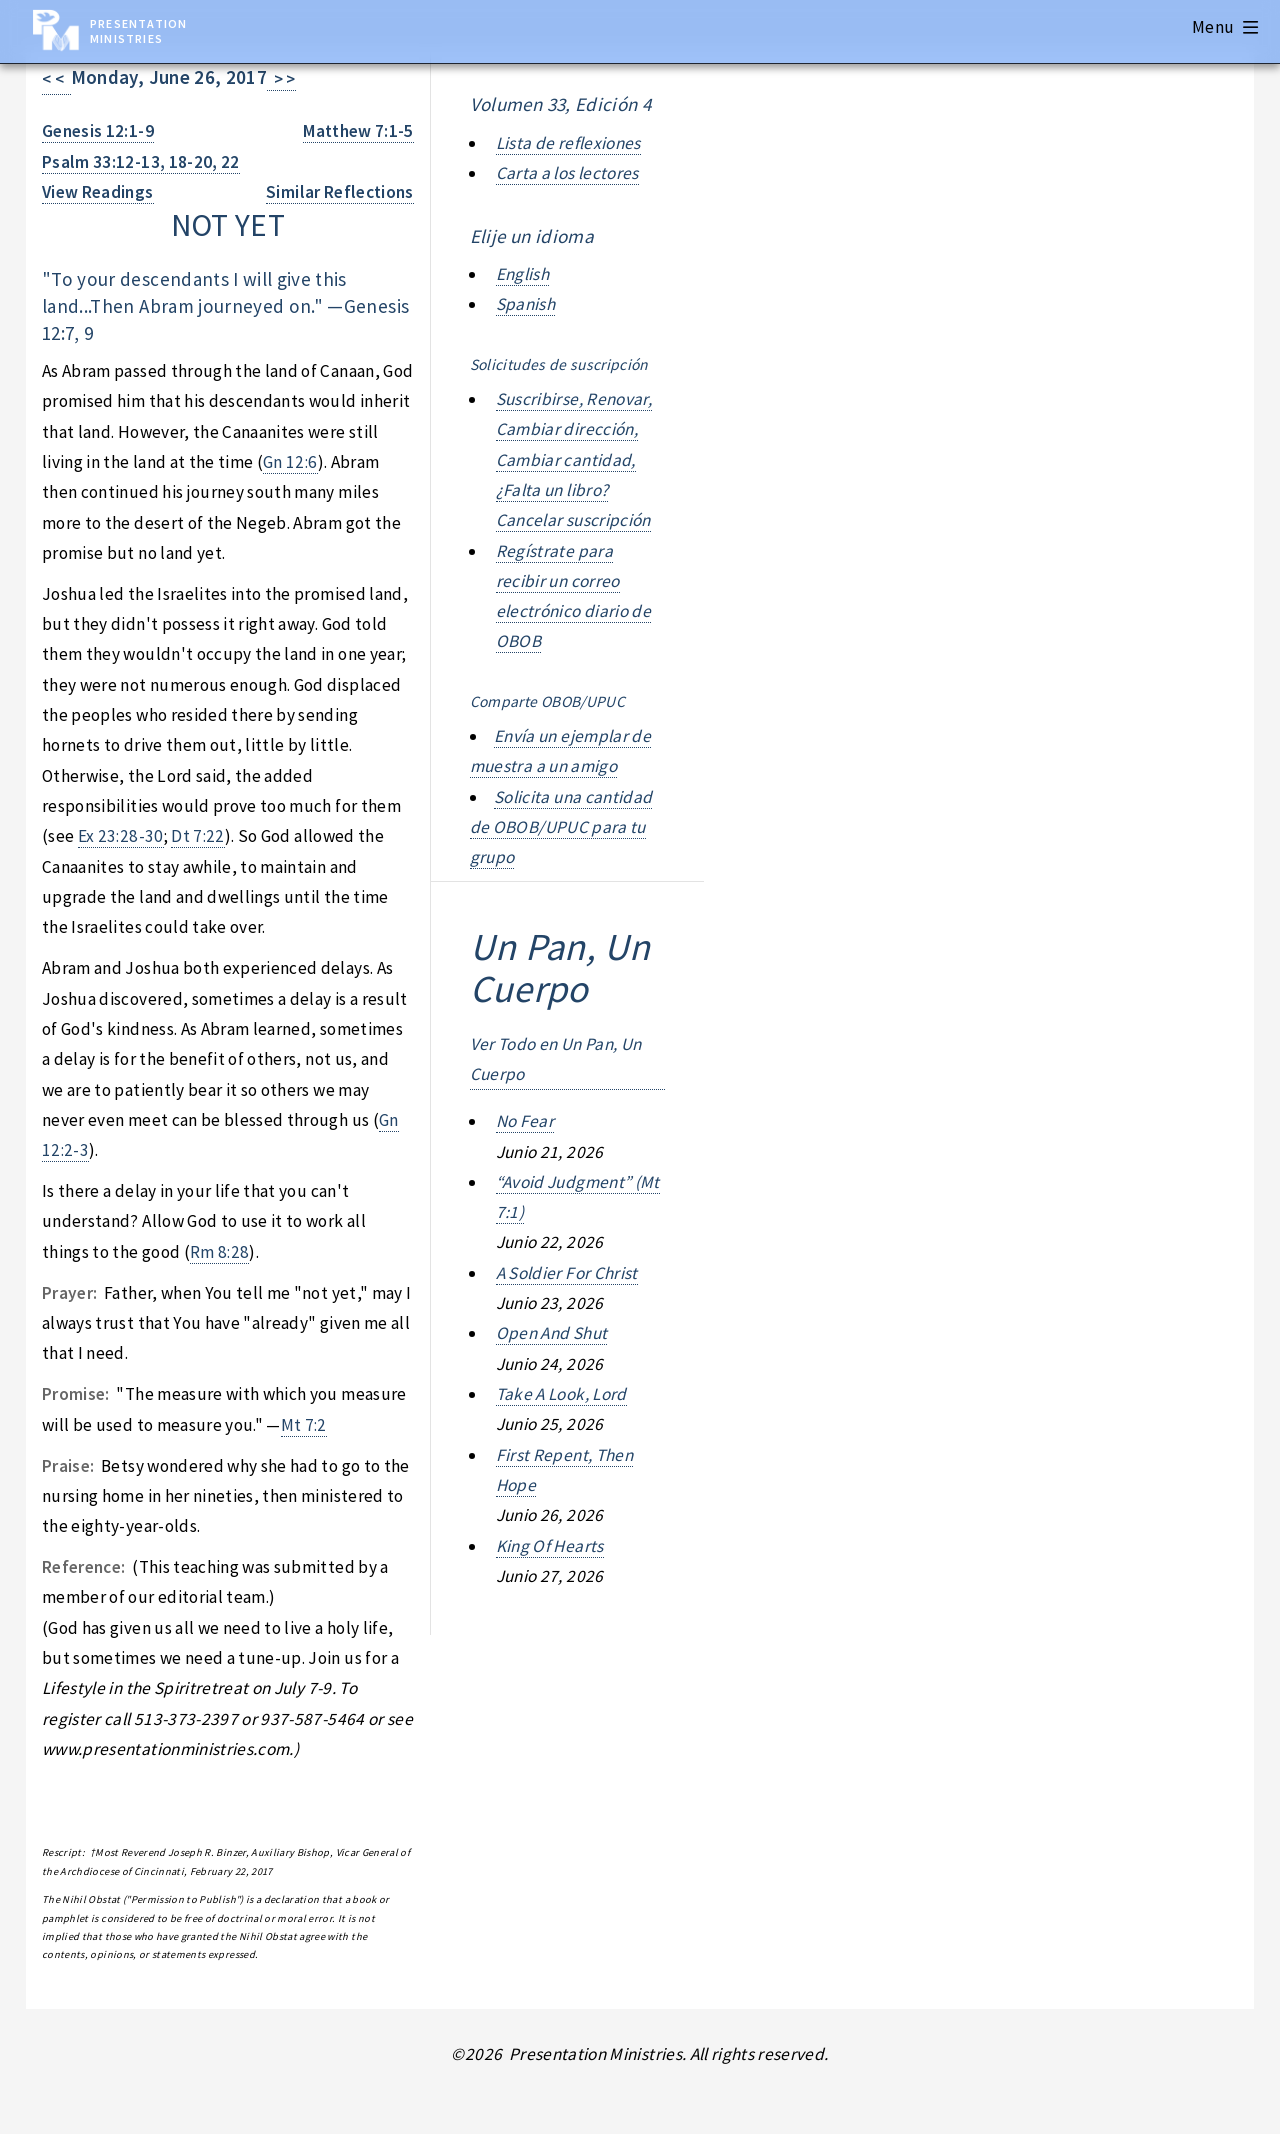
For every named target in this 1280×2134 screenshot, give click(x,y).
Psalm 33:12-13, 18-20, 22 (141, 162)
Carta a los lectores (567, 173)
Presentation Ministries (138, 31)
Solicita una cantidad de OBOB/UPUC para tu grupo (561, 827)
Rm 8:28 (219, 1252)
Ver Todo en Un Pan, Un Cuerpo (556, 1059)
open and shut (552, 1333)
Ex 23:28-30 (121, 836)
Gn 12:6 (290, 462)
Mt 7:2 (304, 1425)
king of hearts (550, 1546)
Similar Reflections (340, 192)
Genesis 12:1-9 (98, 131)
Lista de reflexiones (568, 143)
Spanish (525, 304)
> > (281, 79)
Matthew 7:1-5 (358, 131)
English (522, 274)
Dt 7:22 (197, 836)
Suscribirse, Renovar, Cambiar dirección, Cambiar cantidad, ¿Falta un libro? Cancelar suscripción (574, 459)
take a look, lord (561, 1394)
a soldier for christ (567, 1273)
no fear (525, 1121)
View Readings (98, 192)
